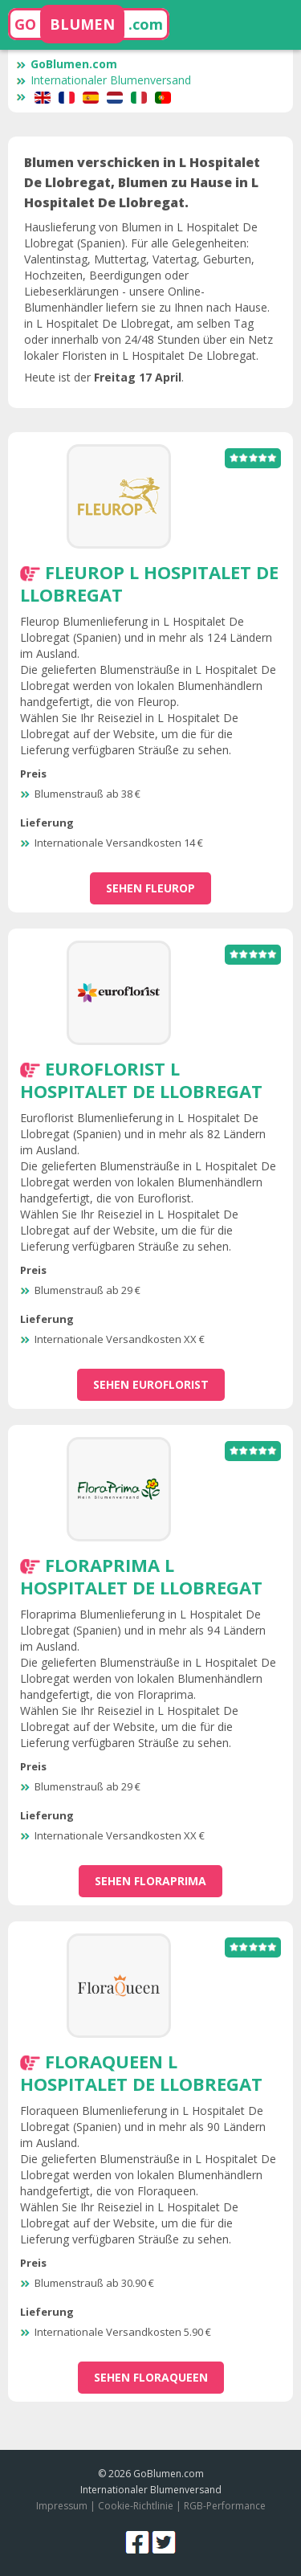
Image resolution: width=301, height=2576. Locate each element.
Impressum (61, 2506)
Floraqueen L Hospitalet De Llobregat (141, 2072)
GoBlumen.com (66, 63)
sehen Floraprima (150, 1880)
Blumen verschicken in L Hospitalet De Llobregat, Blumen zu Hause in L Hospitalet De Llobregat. (142, 182)
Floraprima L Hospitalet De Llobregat (141, 1576)
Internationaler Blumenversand (103, 80)
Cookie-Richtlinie (135, 2506)
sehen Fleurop (150, 888)
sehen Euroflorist (151, 1384)
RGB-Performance (225, 2506)
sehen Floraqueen (151, 2377)
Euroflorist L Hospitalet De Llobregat (141, 1079)
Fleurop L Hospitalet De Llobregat (149, 583)
